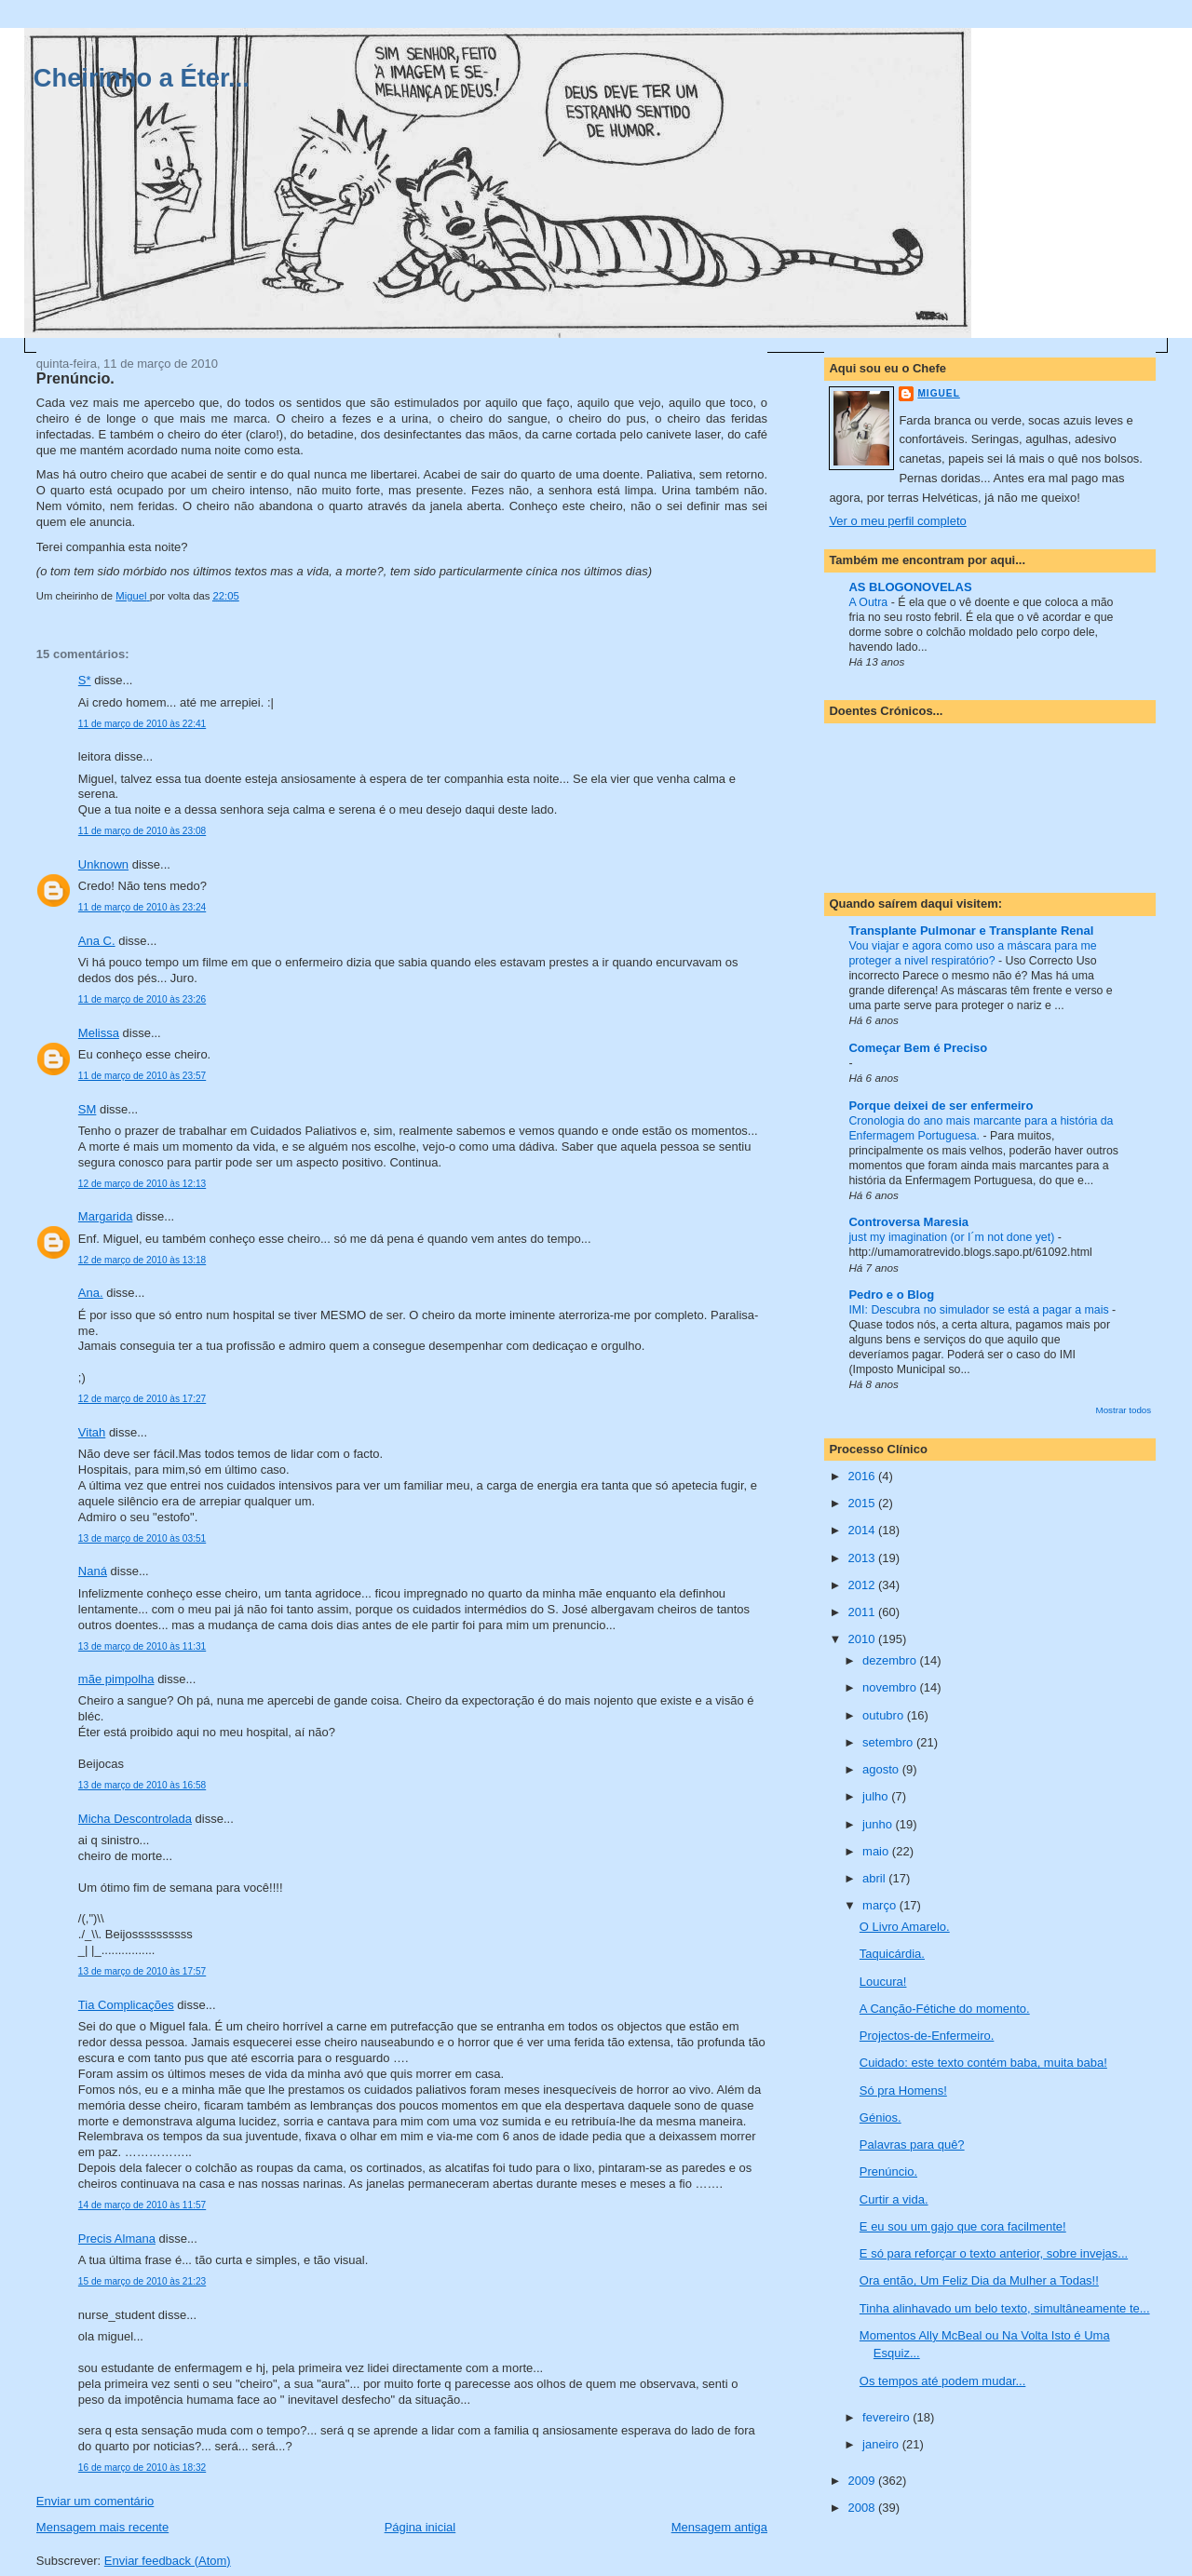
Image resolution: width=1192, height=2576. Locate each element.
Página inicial (420, 2527)
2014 (862, 1530)
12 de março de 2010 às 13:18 (142, 1260)
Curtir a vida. (894, 2199)
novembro (890, 1687)
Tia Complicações (126, 2005)
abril (875, 1878)
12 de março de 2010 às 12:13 (142, 1184)
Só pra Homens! (903, 2090)
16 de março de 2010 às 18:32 (142, 2467)
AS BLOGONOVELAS (909, 587)
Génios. (880, 2117)
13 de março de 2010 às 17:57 (142, 1971)
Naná (92, 1571)
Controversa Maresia (908, 1222)
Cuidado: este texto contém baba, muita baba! (983, 2063)
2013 (862, 1558)
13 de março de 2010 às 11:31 (142, 1646)
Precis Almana (117, 2239)
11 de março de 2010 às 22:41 (142, 724)
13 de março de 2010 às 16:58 (142, 1785)
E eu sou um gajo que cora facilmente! (963, 2226)
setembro (889, 1742)
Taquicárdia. (892, 1954)
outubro (884, 1715)
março (881, 1905)
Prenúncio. (888, 2171)
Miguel (938, 393)
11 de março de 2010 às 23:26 (142, 999)
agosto (882, 1769)
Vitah (91, 1432)
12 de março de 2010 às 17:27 (142, 1399)
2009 (862, 2481)
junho (878, 1824)
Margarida (105, 1216)
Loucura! (883, 1982)
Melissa (98, 1033)
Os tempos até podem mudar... (942, 2381)
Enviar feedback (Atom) (167, 2561)
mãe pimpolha (116, 1679)
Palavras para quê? (912, 2144)
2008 (862, 2508)
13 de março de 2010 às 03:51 (142, 1538)
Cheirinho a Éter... (142, 77)
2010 (862, 1639)
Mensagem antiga (719, 2527)
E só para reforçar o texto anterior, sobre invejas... (994, 2253)
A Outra (869, 602)
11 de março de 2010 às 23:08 (142, 831)
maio (877, 1851)
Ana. (90, 1293)
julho (876, 1796)
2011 (862, 1612)
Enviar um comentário (95, 2501)
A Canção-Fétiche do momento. (945, 2009)
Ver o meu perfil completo (897, 521)
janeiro (882, 2444)
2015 (862, 1503)
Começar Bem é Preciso (917, 1048)
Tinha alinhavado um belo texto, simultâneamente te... (1005, 2308)
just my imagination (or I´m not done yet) (952, 1237)
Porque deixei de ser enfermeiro (940, 1106)
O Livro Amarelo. (905, 1927)
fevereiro (887, 2417)
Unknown (103, 864)
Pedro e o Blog (891, 1294)
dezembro (890, 1660)
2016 (862, 1476)
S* (84, 680)
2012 (862, 1585)
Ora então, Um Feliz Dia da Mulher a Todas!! (979, 2280)
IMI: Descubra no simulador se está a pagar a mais (980, 1309)
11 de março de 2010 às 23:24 (142, 907)
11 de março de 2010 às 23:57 (142, 1076)
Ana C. (96, 941)
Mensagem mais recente (102, 2527)
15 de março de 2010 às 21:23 (142, 2281)
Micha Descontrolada (135, 1819)
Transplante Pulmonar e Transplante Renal (970, 930)
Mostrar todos (1124, 1410)
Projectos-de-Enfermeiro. (927, 2036)
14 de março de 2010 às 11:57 (142, 2205)
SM (87, 1109)
